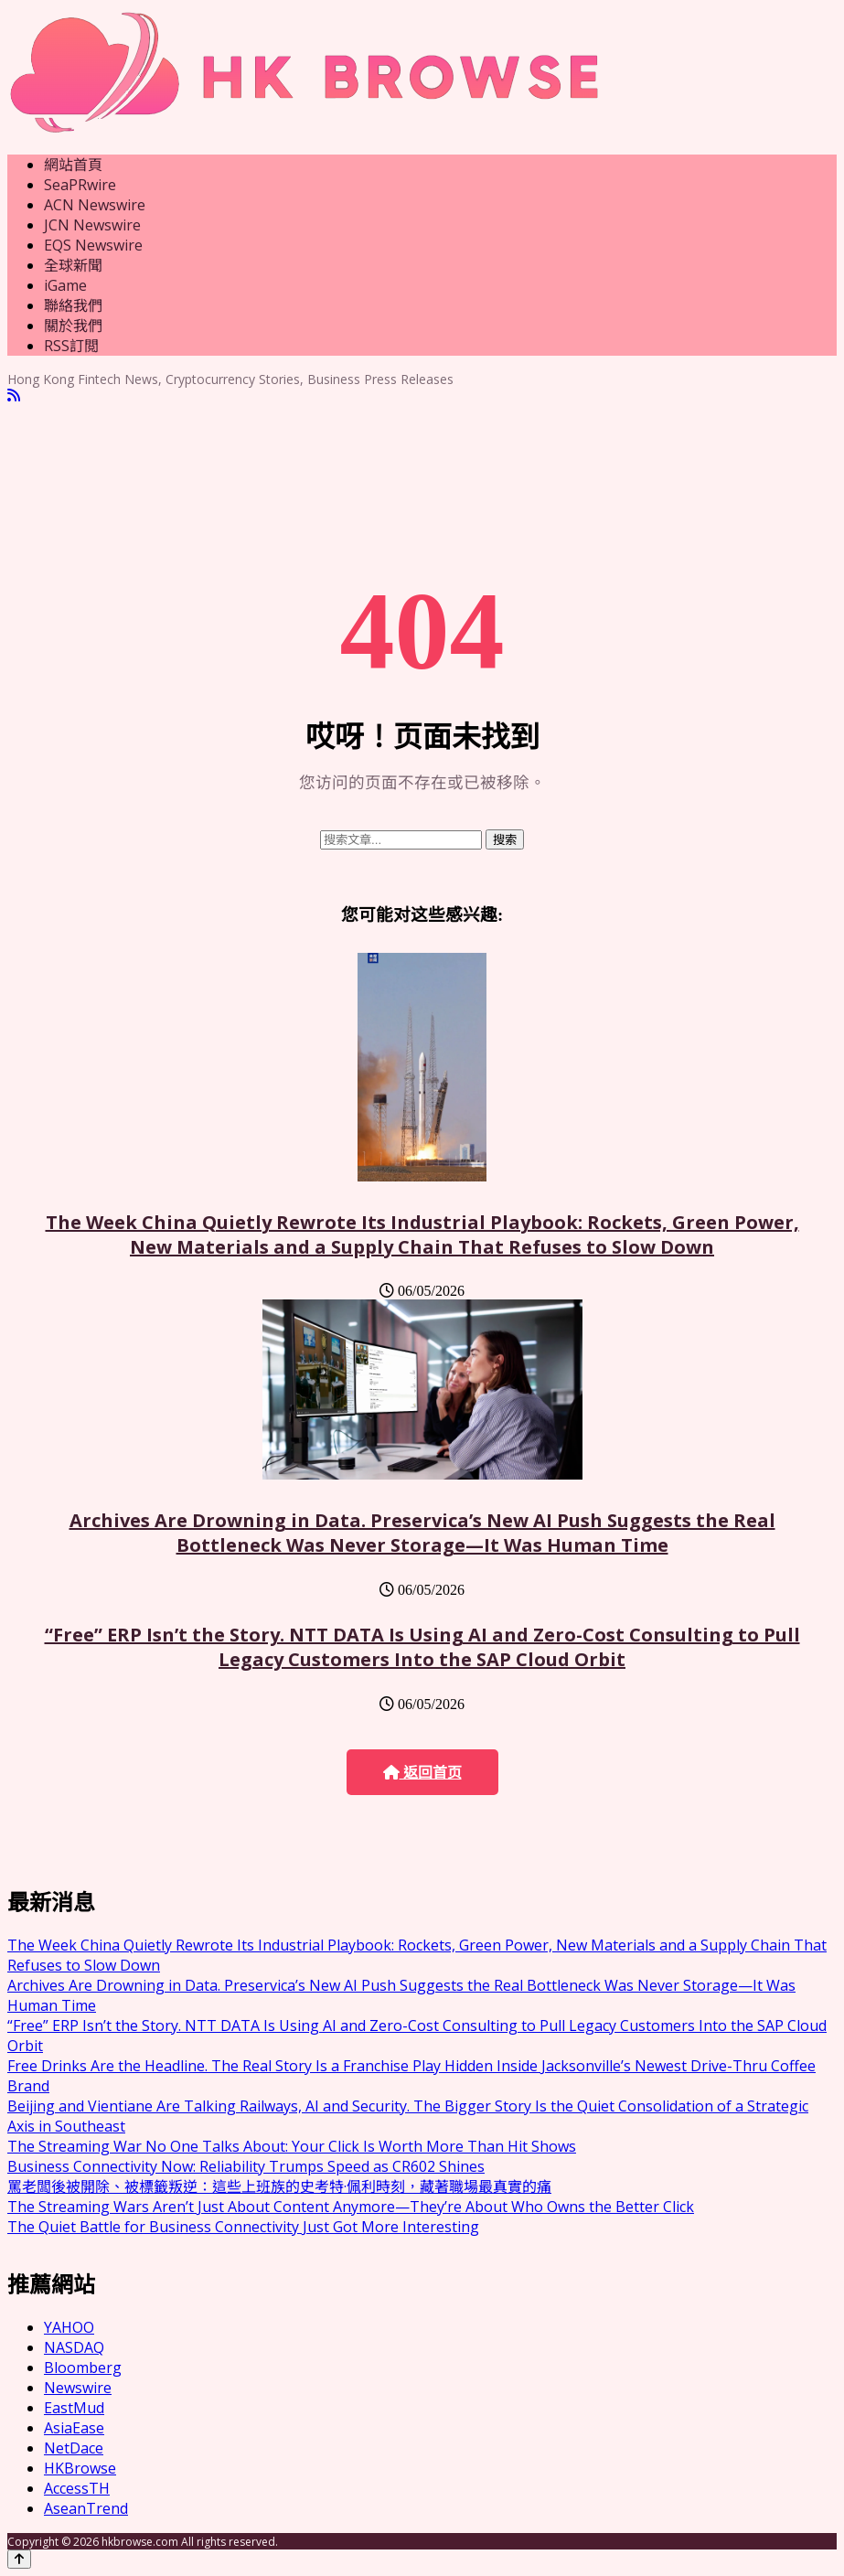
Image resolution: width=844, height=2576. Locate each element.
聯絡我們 (73, 305)
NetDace (73, 2448)
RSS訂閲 (71, 346)
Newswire (78, 2388)
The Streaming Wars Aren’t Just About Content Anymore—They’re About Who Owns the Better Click (350, 2207)
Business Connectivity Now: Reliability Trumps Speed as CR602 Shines (246, 2166)
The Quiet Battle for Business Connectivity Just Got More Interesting (243, 2227)
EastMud (74, 2408)
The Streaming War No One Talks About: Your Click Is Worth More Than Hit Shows (291, 2146)
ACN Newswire (94, 205)
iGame (65, 285)
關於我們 (73, 325)
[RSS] (13, 395)
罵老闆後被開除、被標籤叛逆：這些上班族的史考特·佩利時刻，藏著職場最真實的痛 (279, 2186)
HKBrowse (80, 2468)
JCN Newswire (92, 225)
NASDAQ (74, 2347)
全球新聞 (73, 265)
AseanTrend (86, 2508)
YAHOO (69, 2327)
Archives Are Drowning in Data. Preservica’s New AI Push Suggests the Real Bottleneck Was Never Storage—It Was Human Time (422, 1532)
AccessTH (77, 2488)
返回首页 (422, 1772)
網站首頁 (73, 165)
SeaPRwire (80, 185)
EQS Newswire (93, 245)
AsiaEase (74, 2428)
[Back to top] (19, 2559)
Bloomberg (83, 2367)
